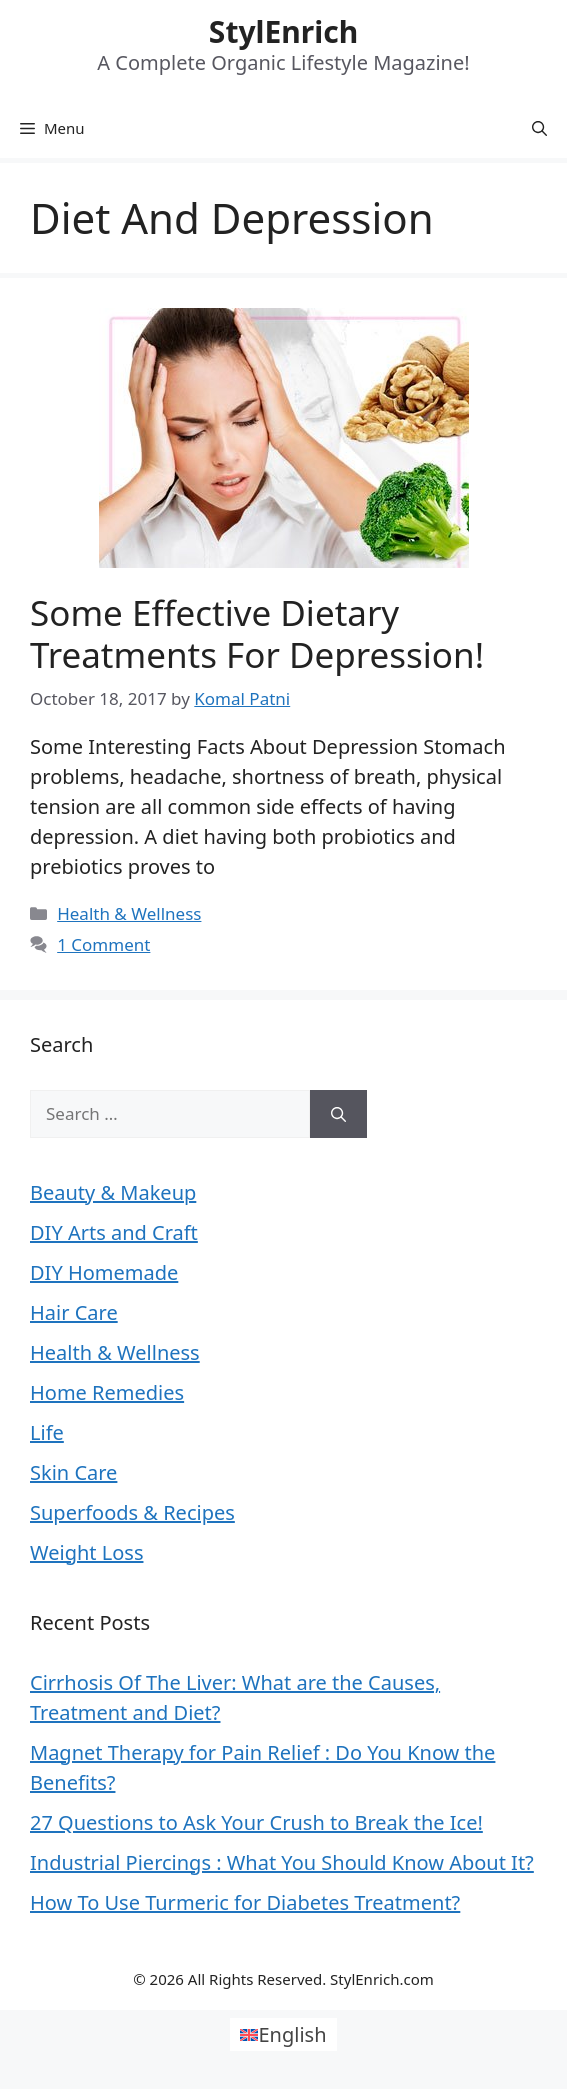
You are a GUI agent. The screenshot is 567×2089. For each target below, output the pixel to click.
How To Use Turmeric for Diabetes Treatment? (245, 1902)
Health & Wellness (129, 913)
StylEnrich (283, 31)
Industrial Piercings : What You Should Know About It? (282, 1862)
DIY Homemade (104, 1272)
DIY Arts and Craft (114, 1232)
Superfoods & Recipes (132, 1512)
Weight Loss (86, 1552)
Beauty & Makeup (113, 1192)
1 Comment (103, 944)
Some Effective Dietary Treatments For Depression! (257, 633)
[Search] (338, 1114)
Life (47, 1432)
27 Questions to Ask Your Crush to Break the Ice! (256, 1822)
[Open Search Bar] (539, 128)
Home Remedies (107, 1392)
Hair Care (74, 1312)
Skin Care (73, 1472)
